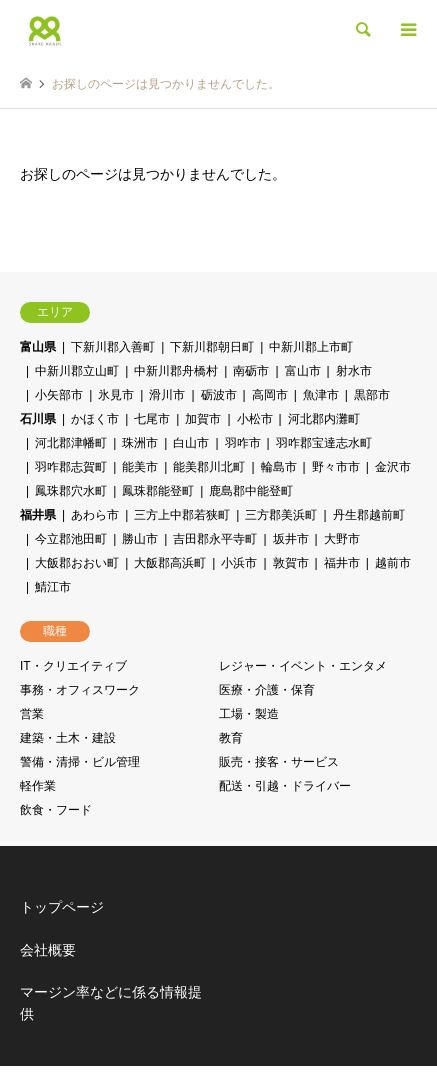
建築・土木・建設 (68, 738)
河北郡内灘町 (324, 419)
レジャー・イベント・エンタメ (303, 666)
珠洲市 (140, 443)
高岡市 (270, 395)
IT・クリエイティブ (73, 666)
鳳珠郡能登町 (158, 491)
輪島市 (279, 467)
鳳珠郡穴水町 (71, 491)
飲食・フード (56, 810)
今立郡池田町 (71, 539)
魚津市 (321, 395)
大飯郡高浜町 (170, 563)
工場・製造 (249, 714)
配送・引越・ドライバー (285, 786)
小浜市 (239, 563)
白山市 (191, 443)
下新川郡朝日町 (212, 347)
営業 (32, 714)
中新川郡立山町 (77, 371)
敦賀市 (291, 563)
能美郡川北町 (209, 467)
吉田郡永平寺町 (215, 539)
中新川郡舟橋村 (176, 371)
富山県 (38, 347)
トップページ (62, 907)
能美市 (140, 467)
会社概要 (48, 950)
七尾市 (152, 419)
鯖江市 (53, 587)
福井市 (342, 563)
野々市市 (336, 467)
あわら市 (95, 515)
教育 (231, 738)
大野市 (342, 539)
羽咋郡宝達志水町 (324, 443)
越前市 (393, 563)
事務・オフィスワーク (80, 690)
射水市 (354, 371)
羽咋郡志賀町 (71, 467)
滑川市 (167, 395)
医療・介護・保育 (267, 690)
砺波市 (219, 395)
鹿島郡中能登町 (251, 491)
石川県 (38, 419)
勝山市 (140, 539)
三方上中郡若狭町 (182, 515)
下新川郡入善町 (113, 347)
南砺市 (251, 371)
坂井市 (291, 539)
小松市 (255, 419)
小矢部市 (59, 395)
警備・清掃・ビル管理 (80, 762)
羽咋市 (243, 443)
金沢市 (393, 467)
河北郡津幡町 (71, 443)
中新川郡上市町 (311, 347)
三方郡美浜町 (281, 515)
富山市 (303, 371)
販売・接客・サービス (279, 762)
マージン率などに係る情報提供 (111, 1003)
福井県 (38, 515)
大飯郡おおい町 (77, 563)
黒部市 (372, 395)
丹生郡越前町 (369, 515)
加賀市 (203, 419)
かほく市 (95, 419)
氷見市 (116, 395)
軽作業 (38, 786)
